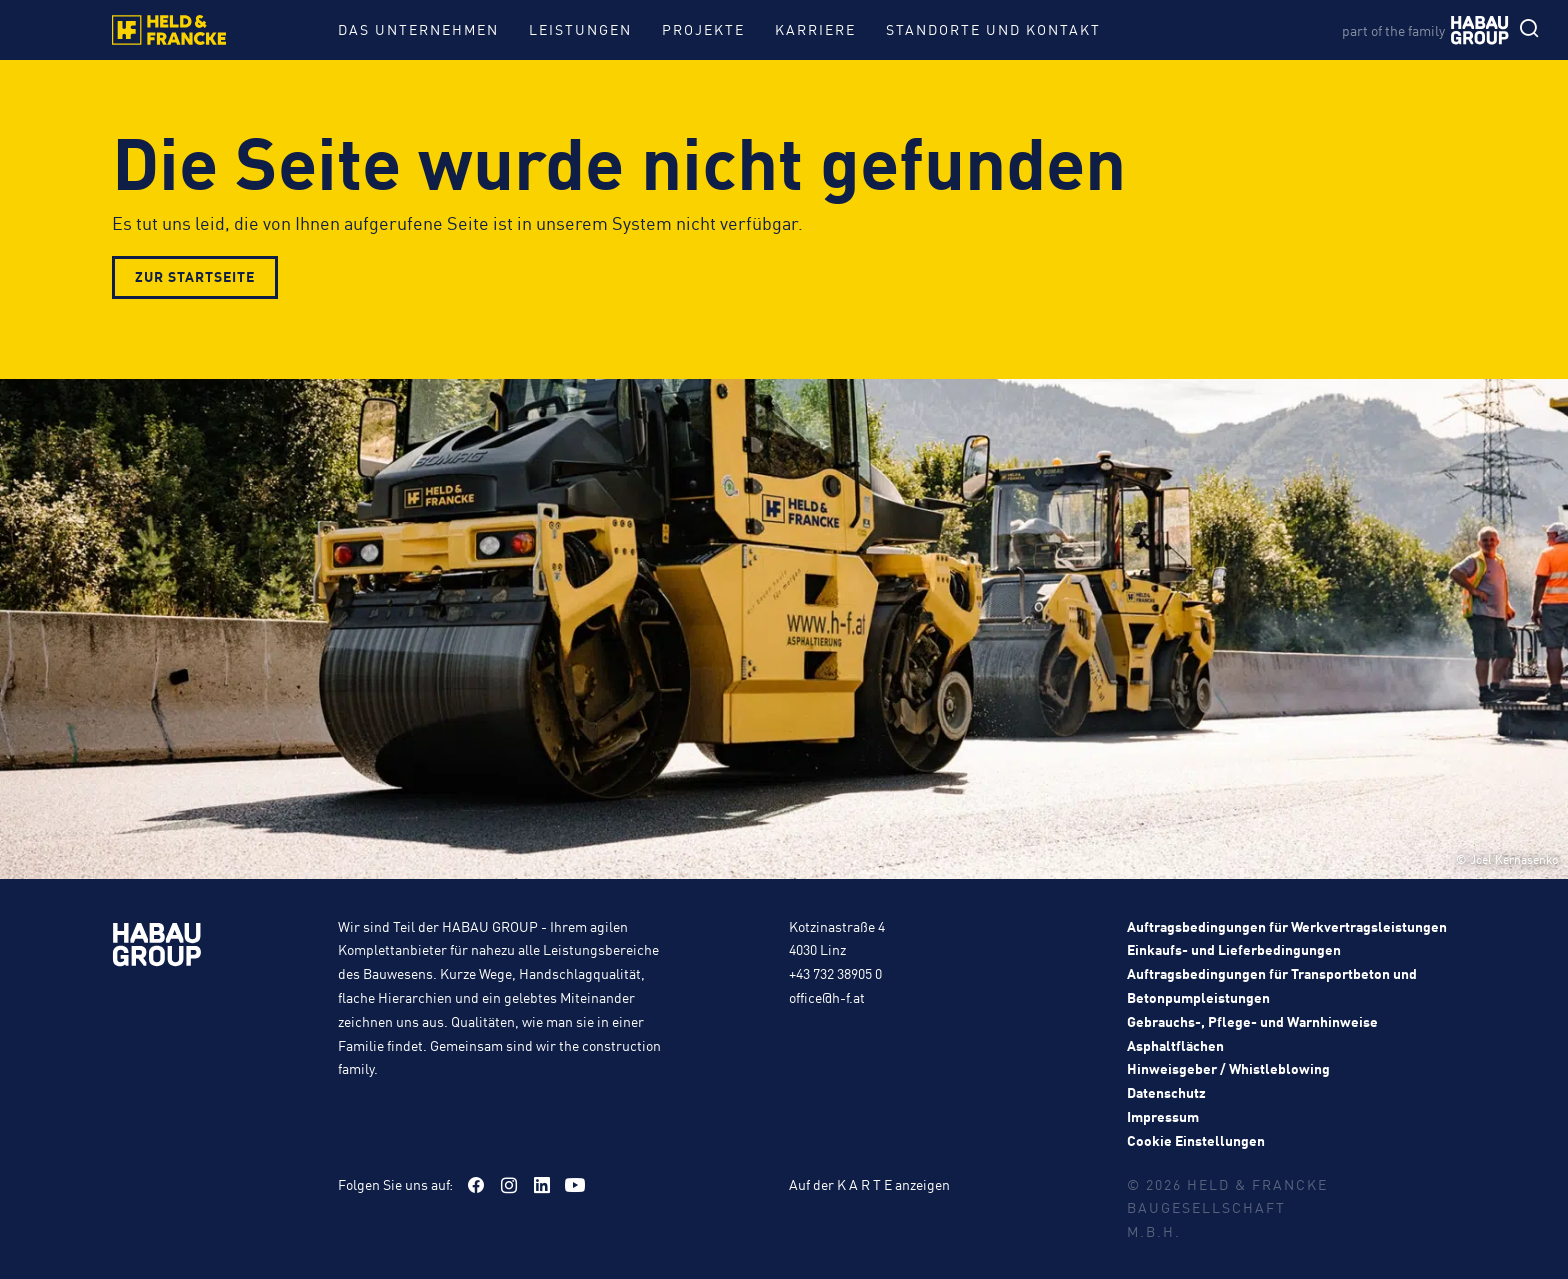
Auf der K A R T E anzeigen (869, 1184)
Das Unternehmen (418, 29)
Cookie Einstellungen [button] (1196, 1140)
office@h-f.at (827, 997)
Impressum (1163, 1116)
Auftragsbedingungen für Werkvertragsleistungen (1287, 926)
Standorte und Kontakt (993, 29)
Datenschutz (1166, 1092)
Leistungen (580, 29)
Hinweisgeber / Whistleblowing (1228, 1068)
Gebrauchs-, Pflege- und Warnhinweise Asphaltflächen (1252, 1033)
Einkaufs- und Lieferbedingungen (1234, 949)
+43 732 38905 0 (835, 973)
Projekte (703, 29)
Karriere (815, 29)
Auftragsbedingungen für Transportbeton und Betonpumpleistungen (1272, 985)
